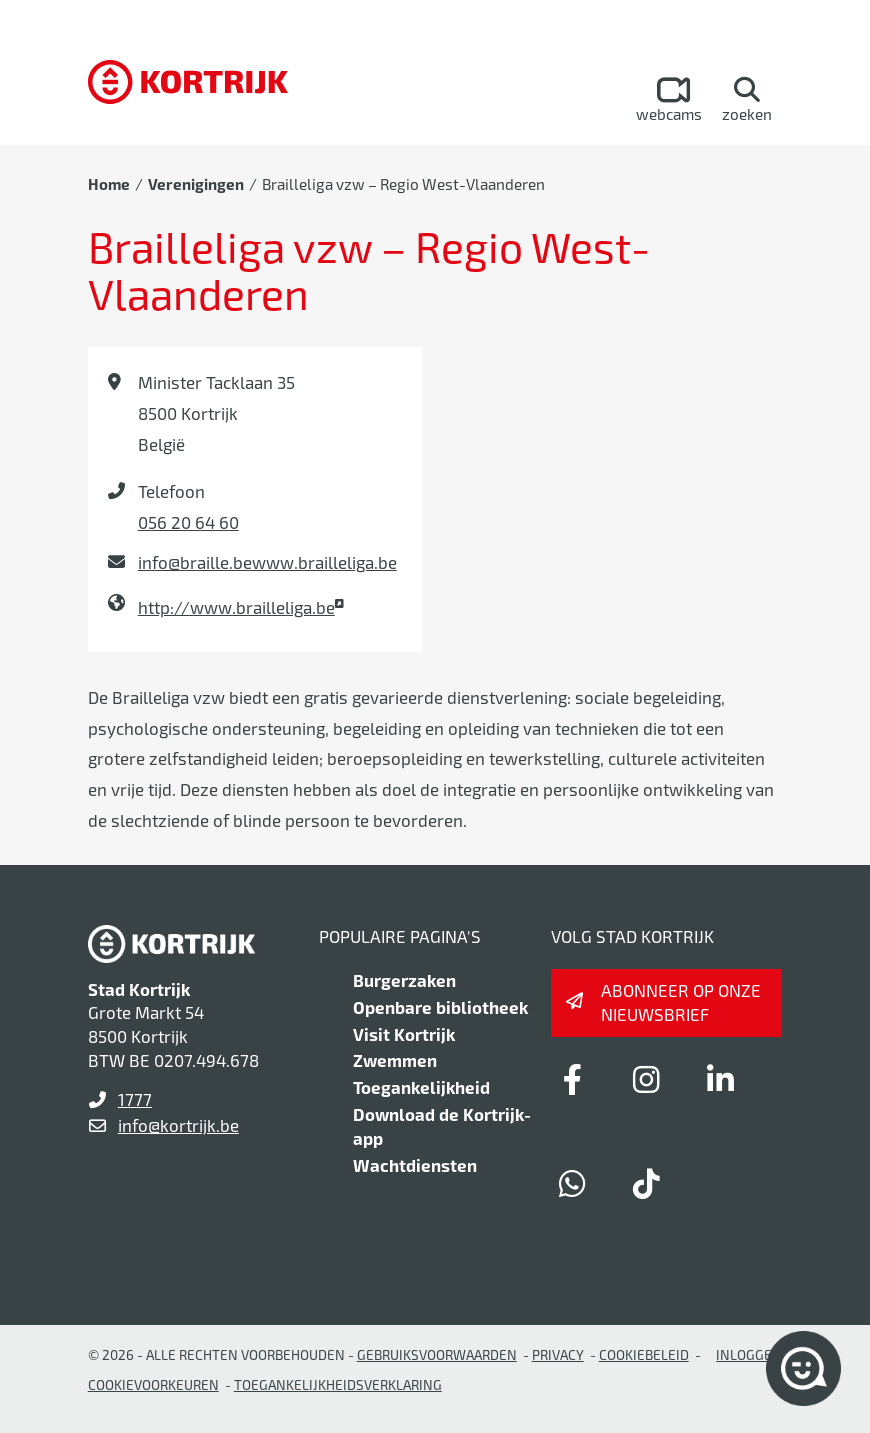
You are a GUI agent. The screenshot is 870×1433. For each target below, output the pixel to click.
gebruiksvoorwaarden (437, 1354)
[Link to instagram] (647, 1079)
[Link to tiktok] (647, 1183)
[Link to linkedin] (721, 1079)
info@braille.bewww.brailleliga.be (267, 562)
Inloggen (749, 1354)
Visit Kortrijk (404, 1034)
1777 (135, 1099)
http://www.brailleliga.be (236, 607)
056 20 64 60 (188, 522)
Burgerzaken (404, 980)
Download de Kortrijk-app (442, 1126)
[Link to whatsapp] (573, 1183)
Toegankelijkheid (421, 1087)
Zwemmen (395, 1060)
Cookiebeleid (644, 1354)
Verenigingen (196, 184)
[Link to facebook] (573, 1079)
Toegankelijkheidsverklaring (338, 1384)
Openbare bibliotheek (440, 1007)
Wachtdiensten (415, 1165)
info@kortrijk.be (178, 1125)
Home (109, 184)
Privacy (558, 1354)
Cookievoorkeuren (153, 1384)
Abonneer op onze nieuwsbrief (681, 1002)
